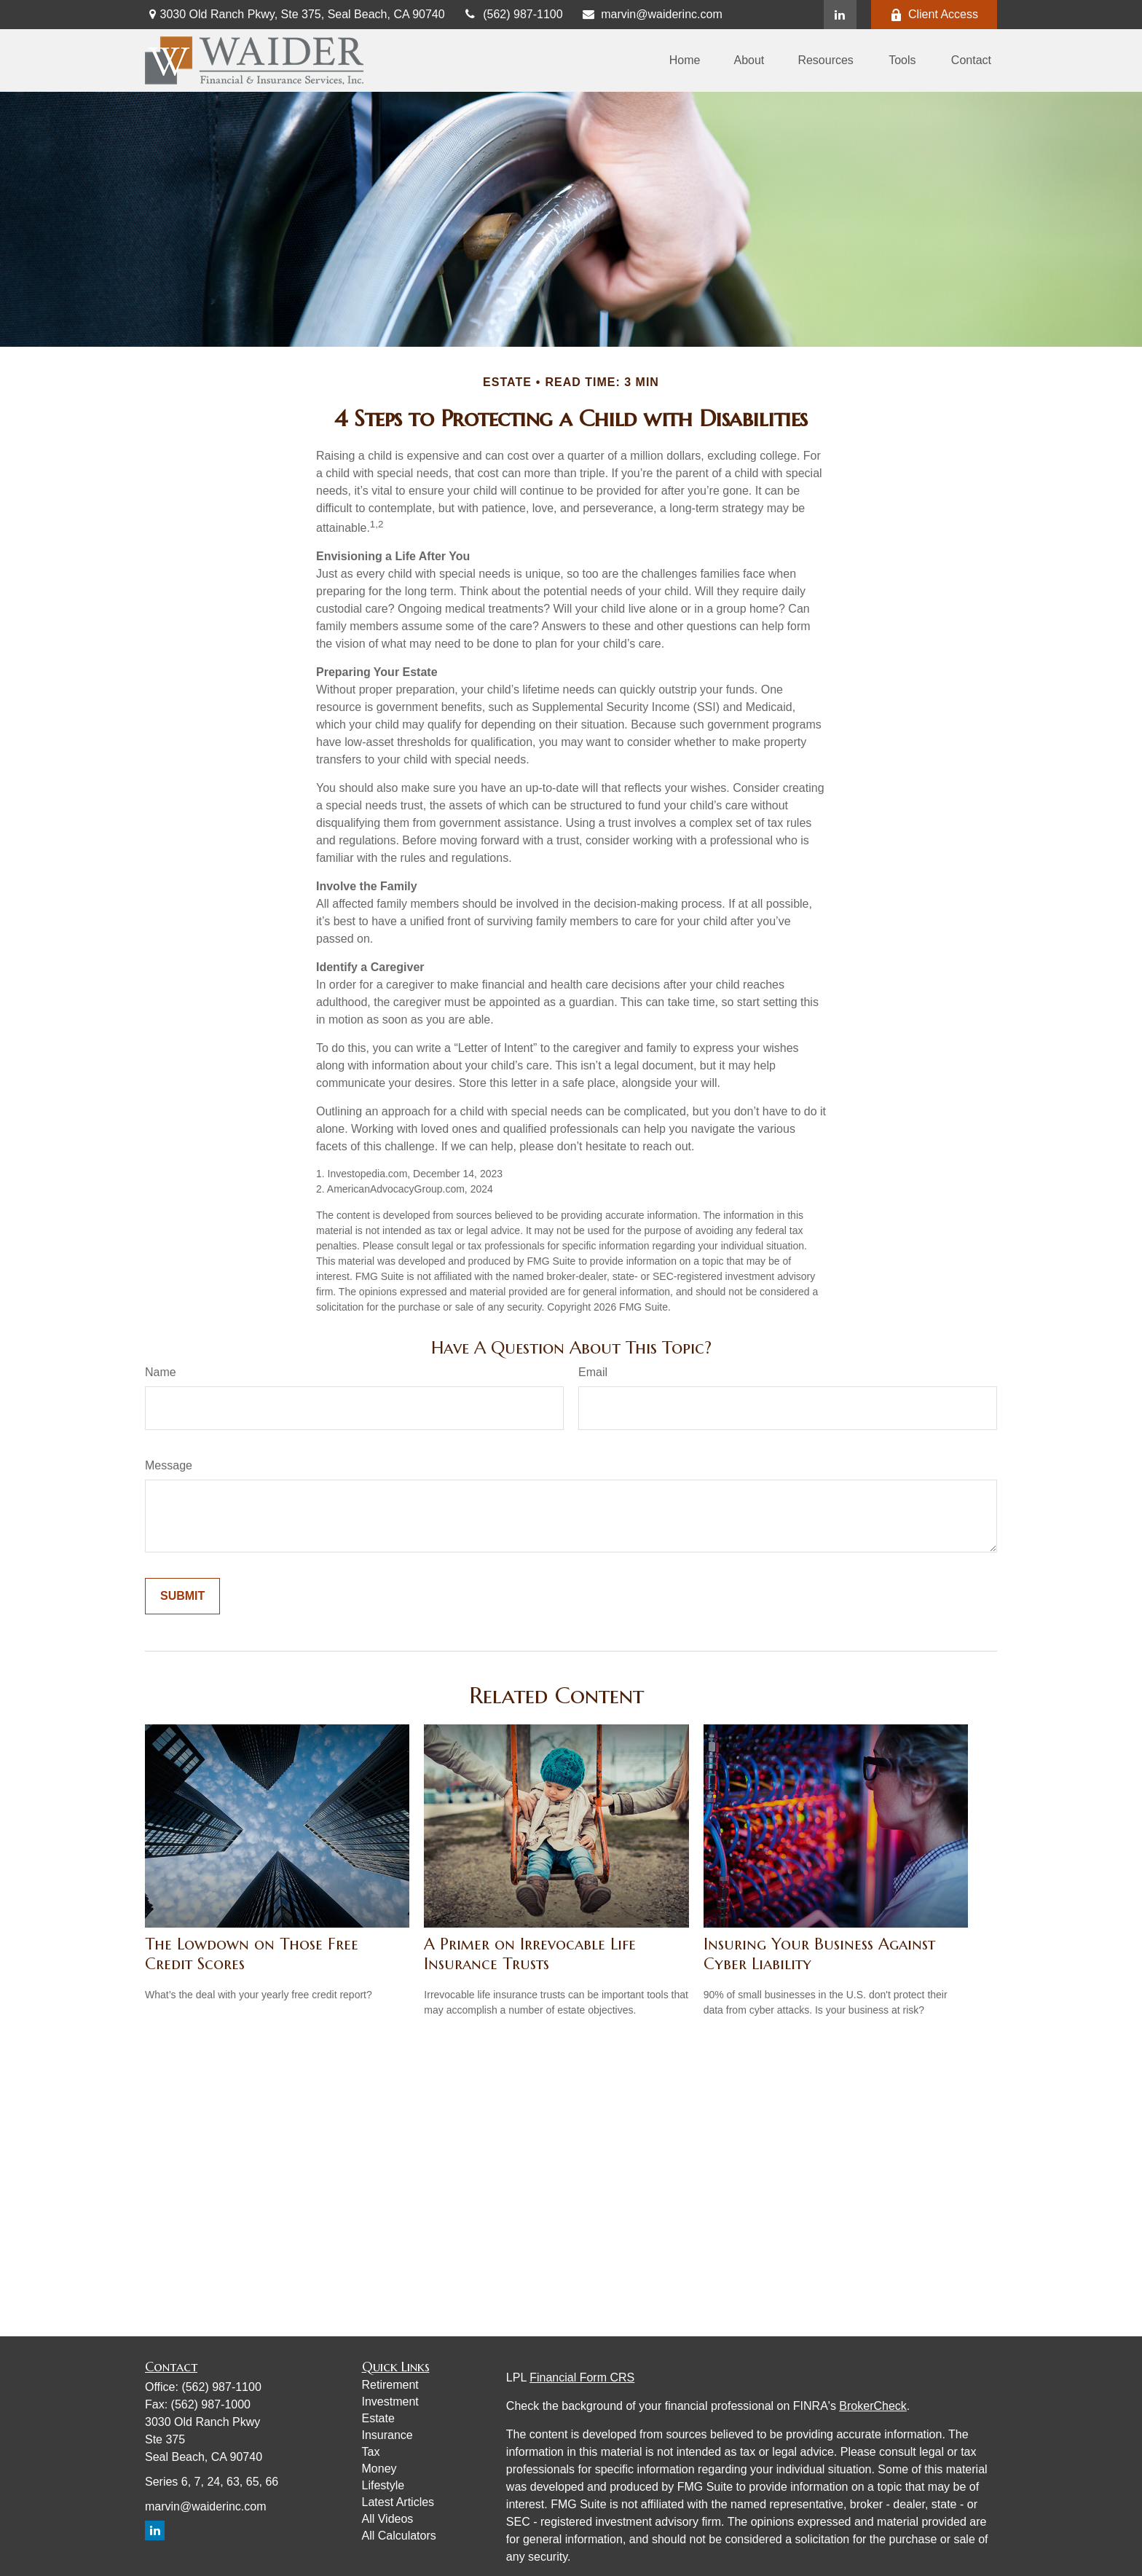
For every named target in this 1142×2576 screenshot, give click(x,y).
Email (592, 1372)
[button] (684, 61)
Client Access (934, 14)
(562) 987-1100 (513, 14)
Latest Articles (398, 2502)
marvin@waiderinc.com (651, 14)
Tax (371, 2452)
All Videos (388, 2519)
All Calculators (399, 2535)
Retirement (390, 2385)
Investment (390, 2401)
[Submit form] (182, 1596)
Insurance (387, 2435)
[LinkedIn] (840, 14)
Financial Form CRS (581, 2377)
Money (379, 2468)
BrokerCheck (872, 2406)
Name (160, 1372)
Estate (378, 2418)
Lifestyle (383, 2485)
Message (168, 1465)
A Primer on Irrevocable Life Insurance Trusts (530, 1954)
